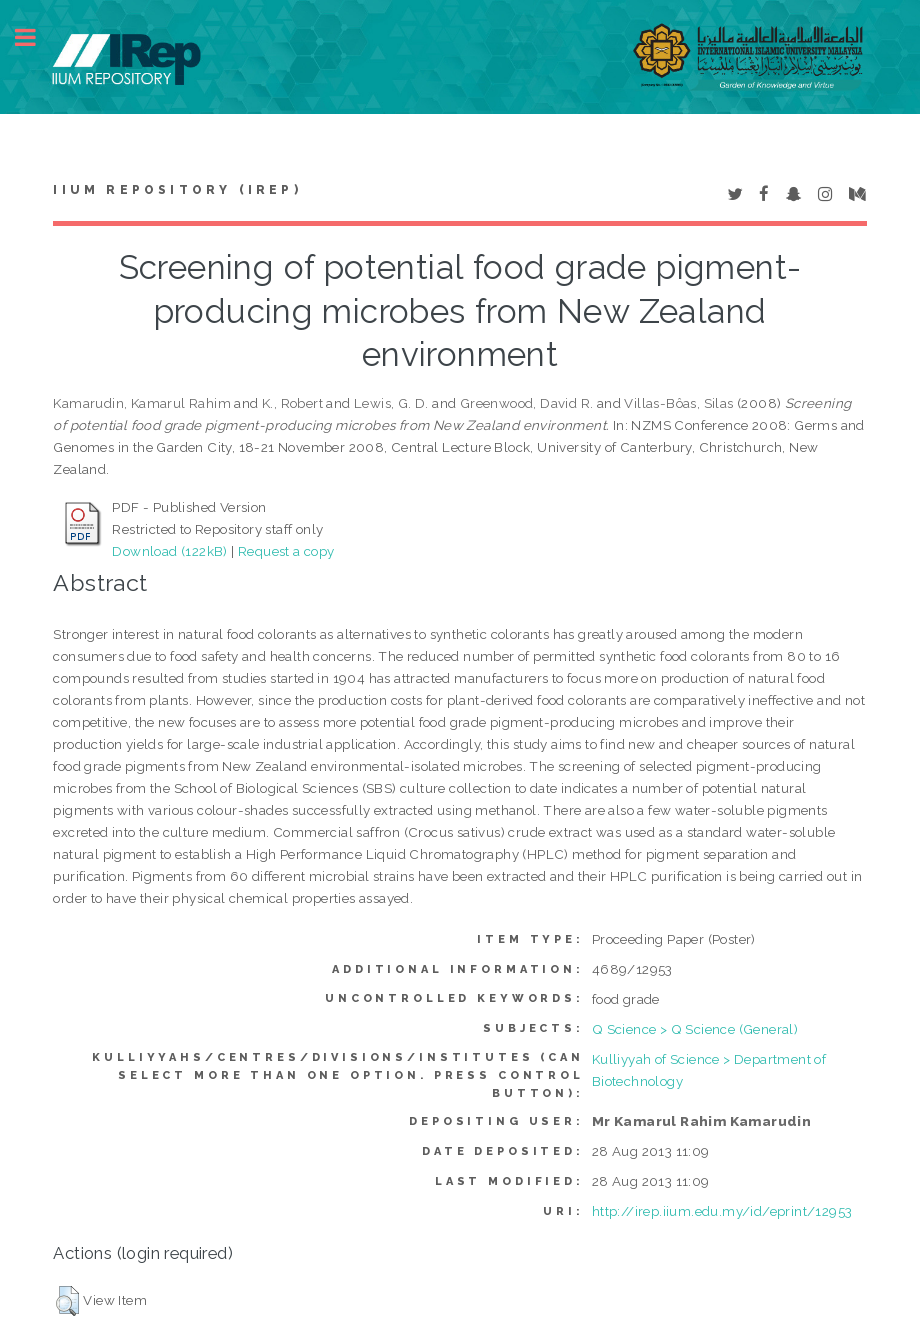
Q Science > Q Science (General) (695, 1029)
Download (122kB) (169, 551)
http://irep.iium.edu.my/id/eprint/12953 (722, 1211)
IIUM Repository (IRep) (177, 190)
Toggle (36, 37)
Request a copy (286, 551)
